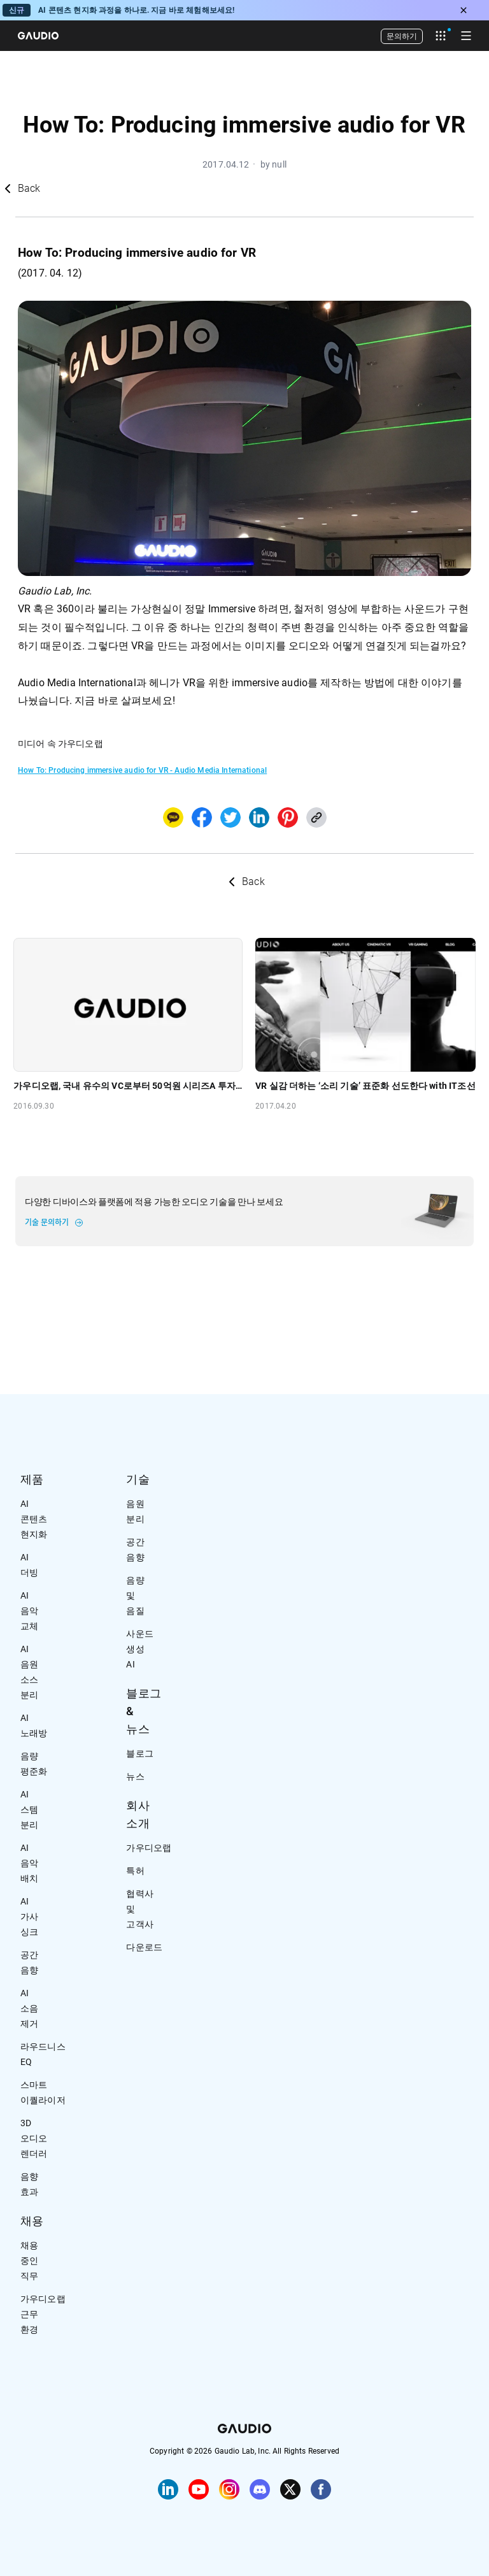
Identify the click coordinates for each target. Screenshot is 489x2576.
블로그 (139, 1753)
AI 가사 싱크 (29, 1916)
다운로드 (144, 1947)
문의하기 (401, 36)
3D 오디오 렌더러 (33, 2138)
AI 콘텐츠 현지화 (33, 1519)
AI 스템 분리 (29, 1809)
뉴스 (135, 1776)
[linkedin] (259, 817)
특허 (135, 1871)
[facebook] (202, 817)
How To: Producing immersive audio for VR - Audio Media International (142, 770)
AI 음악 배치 (29, 1863)
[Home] (38, 36)
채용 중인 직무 (29, 2260)
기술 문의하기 (47, 1222)
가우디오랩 (148, 1848)
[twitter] (230, 817)
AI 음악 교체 (29, 1610)
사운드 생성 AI (139, 1649)
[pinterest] (288, 817)
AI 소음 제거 (29, 2008)
